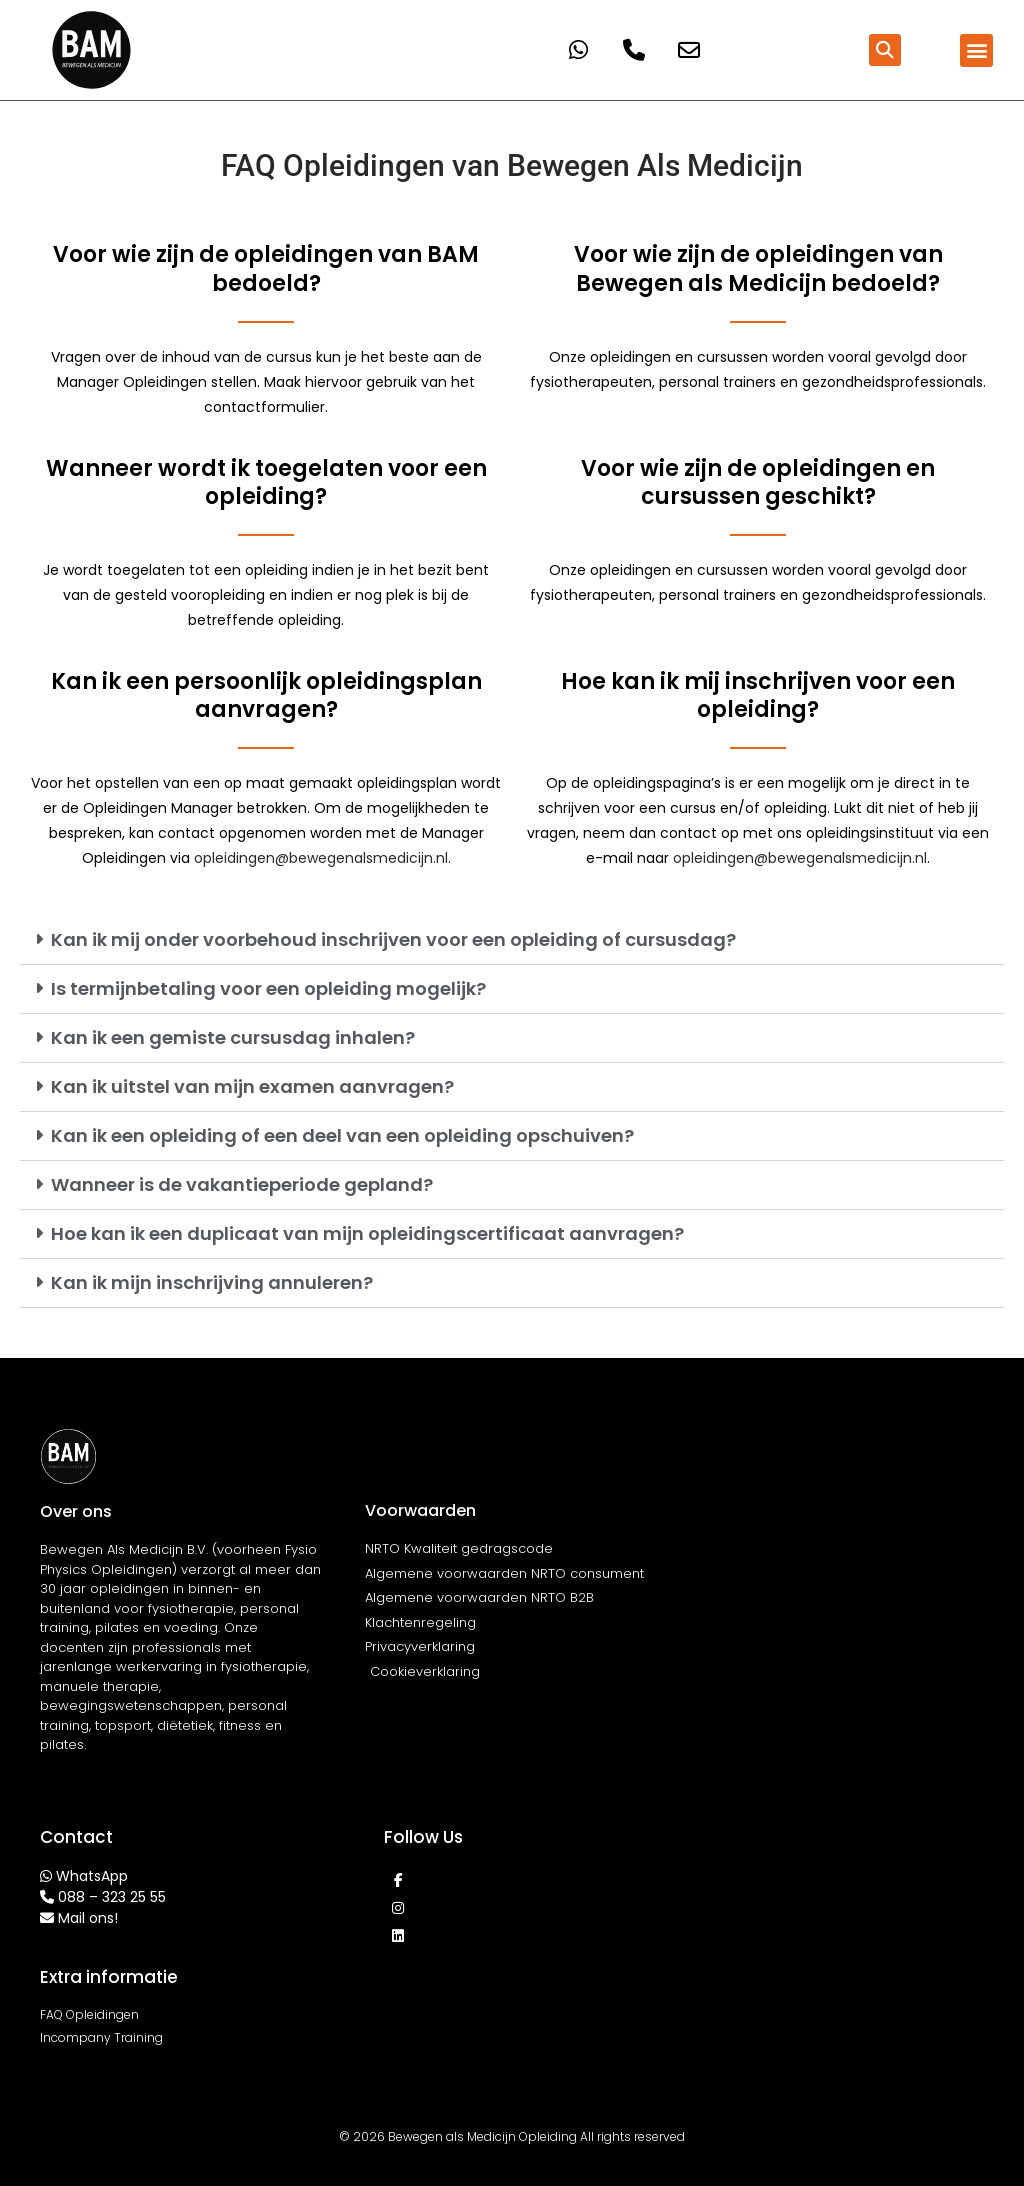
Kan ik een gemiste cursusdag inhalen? (233, 1037)
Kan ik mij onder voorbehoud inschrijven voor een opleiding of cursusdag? (393, 939)
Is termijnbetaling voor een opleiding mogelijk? (268, 988)
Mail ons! (88, 1918)
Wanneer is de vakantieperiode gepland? (242, 1184)
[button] (885, 50)
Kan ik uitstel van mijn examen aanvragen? (252, 1086)
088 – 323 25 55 (112, 1897)
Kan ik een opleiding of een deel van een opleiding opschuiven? (342, 1135)
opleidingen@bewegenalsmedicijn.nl (321, 858)
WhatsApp (92, 1876)
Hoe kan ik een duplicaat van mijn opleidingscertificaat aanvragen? (367, 1233)
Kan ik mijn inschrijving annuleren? (212, 1282)
